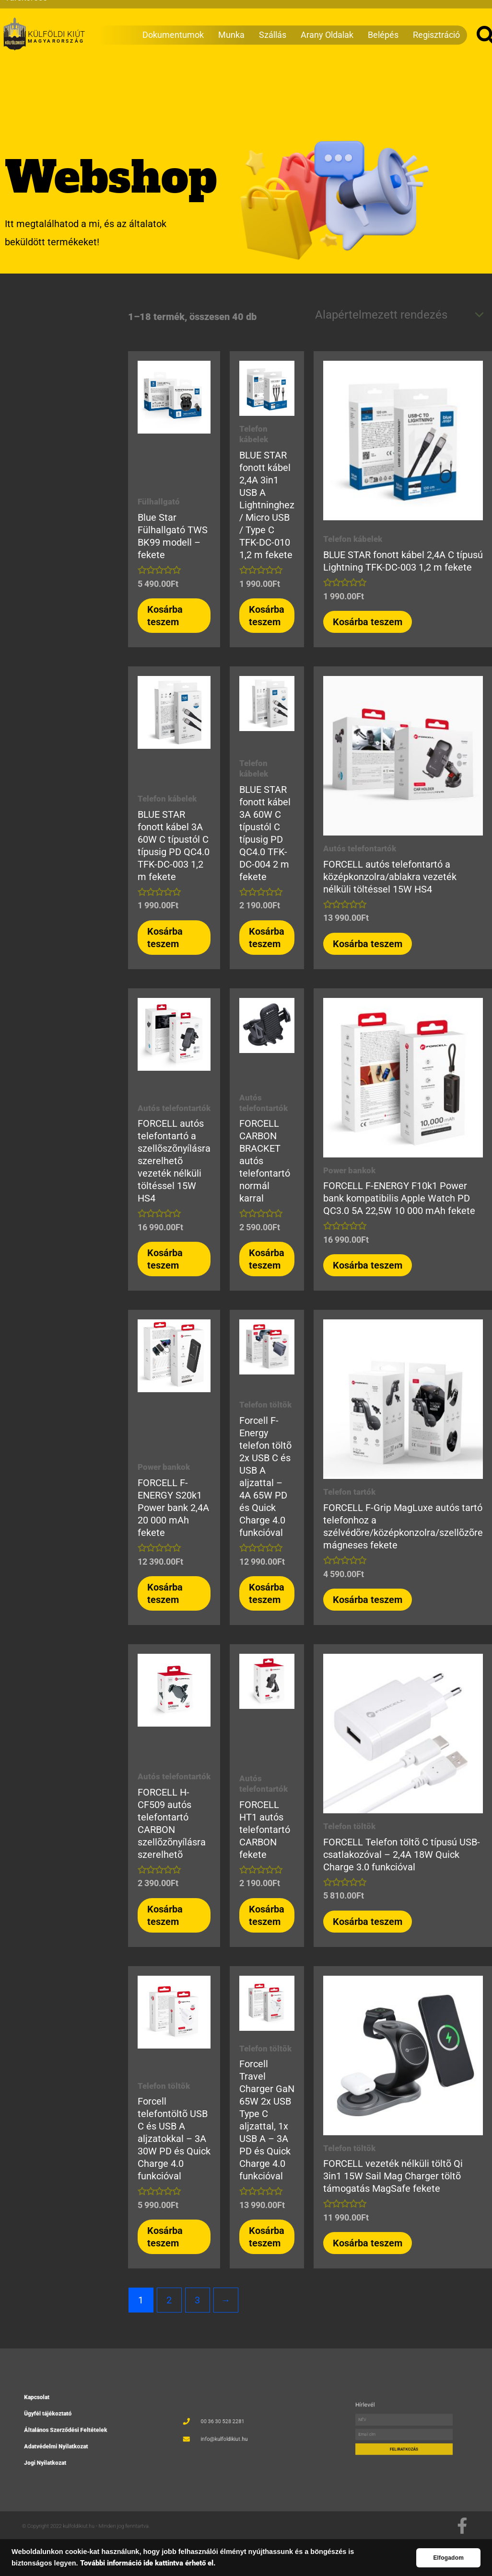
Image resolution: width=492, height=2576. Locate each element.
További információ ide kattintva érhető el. (148, 2563)
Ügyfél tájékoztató (68, 2423)
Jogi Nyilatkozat (66, 2443)
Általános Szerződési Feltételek (75, 2430)
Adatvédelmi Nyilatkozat (71, 2437)
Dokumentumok (173, 21)
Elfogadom (448, 2557)
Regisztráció (436, 21)
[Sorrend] (398, 314)
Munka (231, 21)
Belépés (383, 21)
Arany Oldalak (327, 21)
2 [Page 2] (169, 2300)
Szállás (272, 21)
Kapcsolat (63, 2417)
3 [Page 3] (197, 2300)
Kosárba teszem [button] (165, 616)
